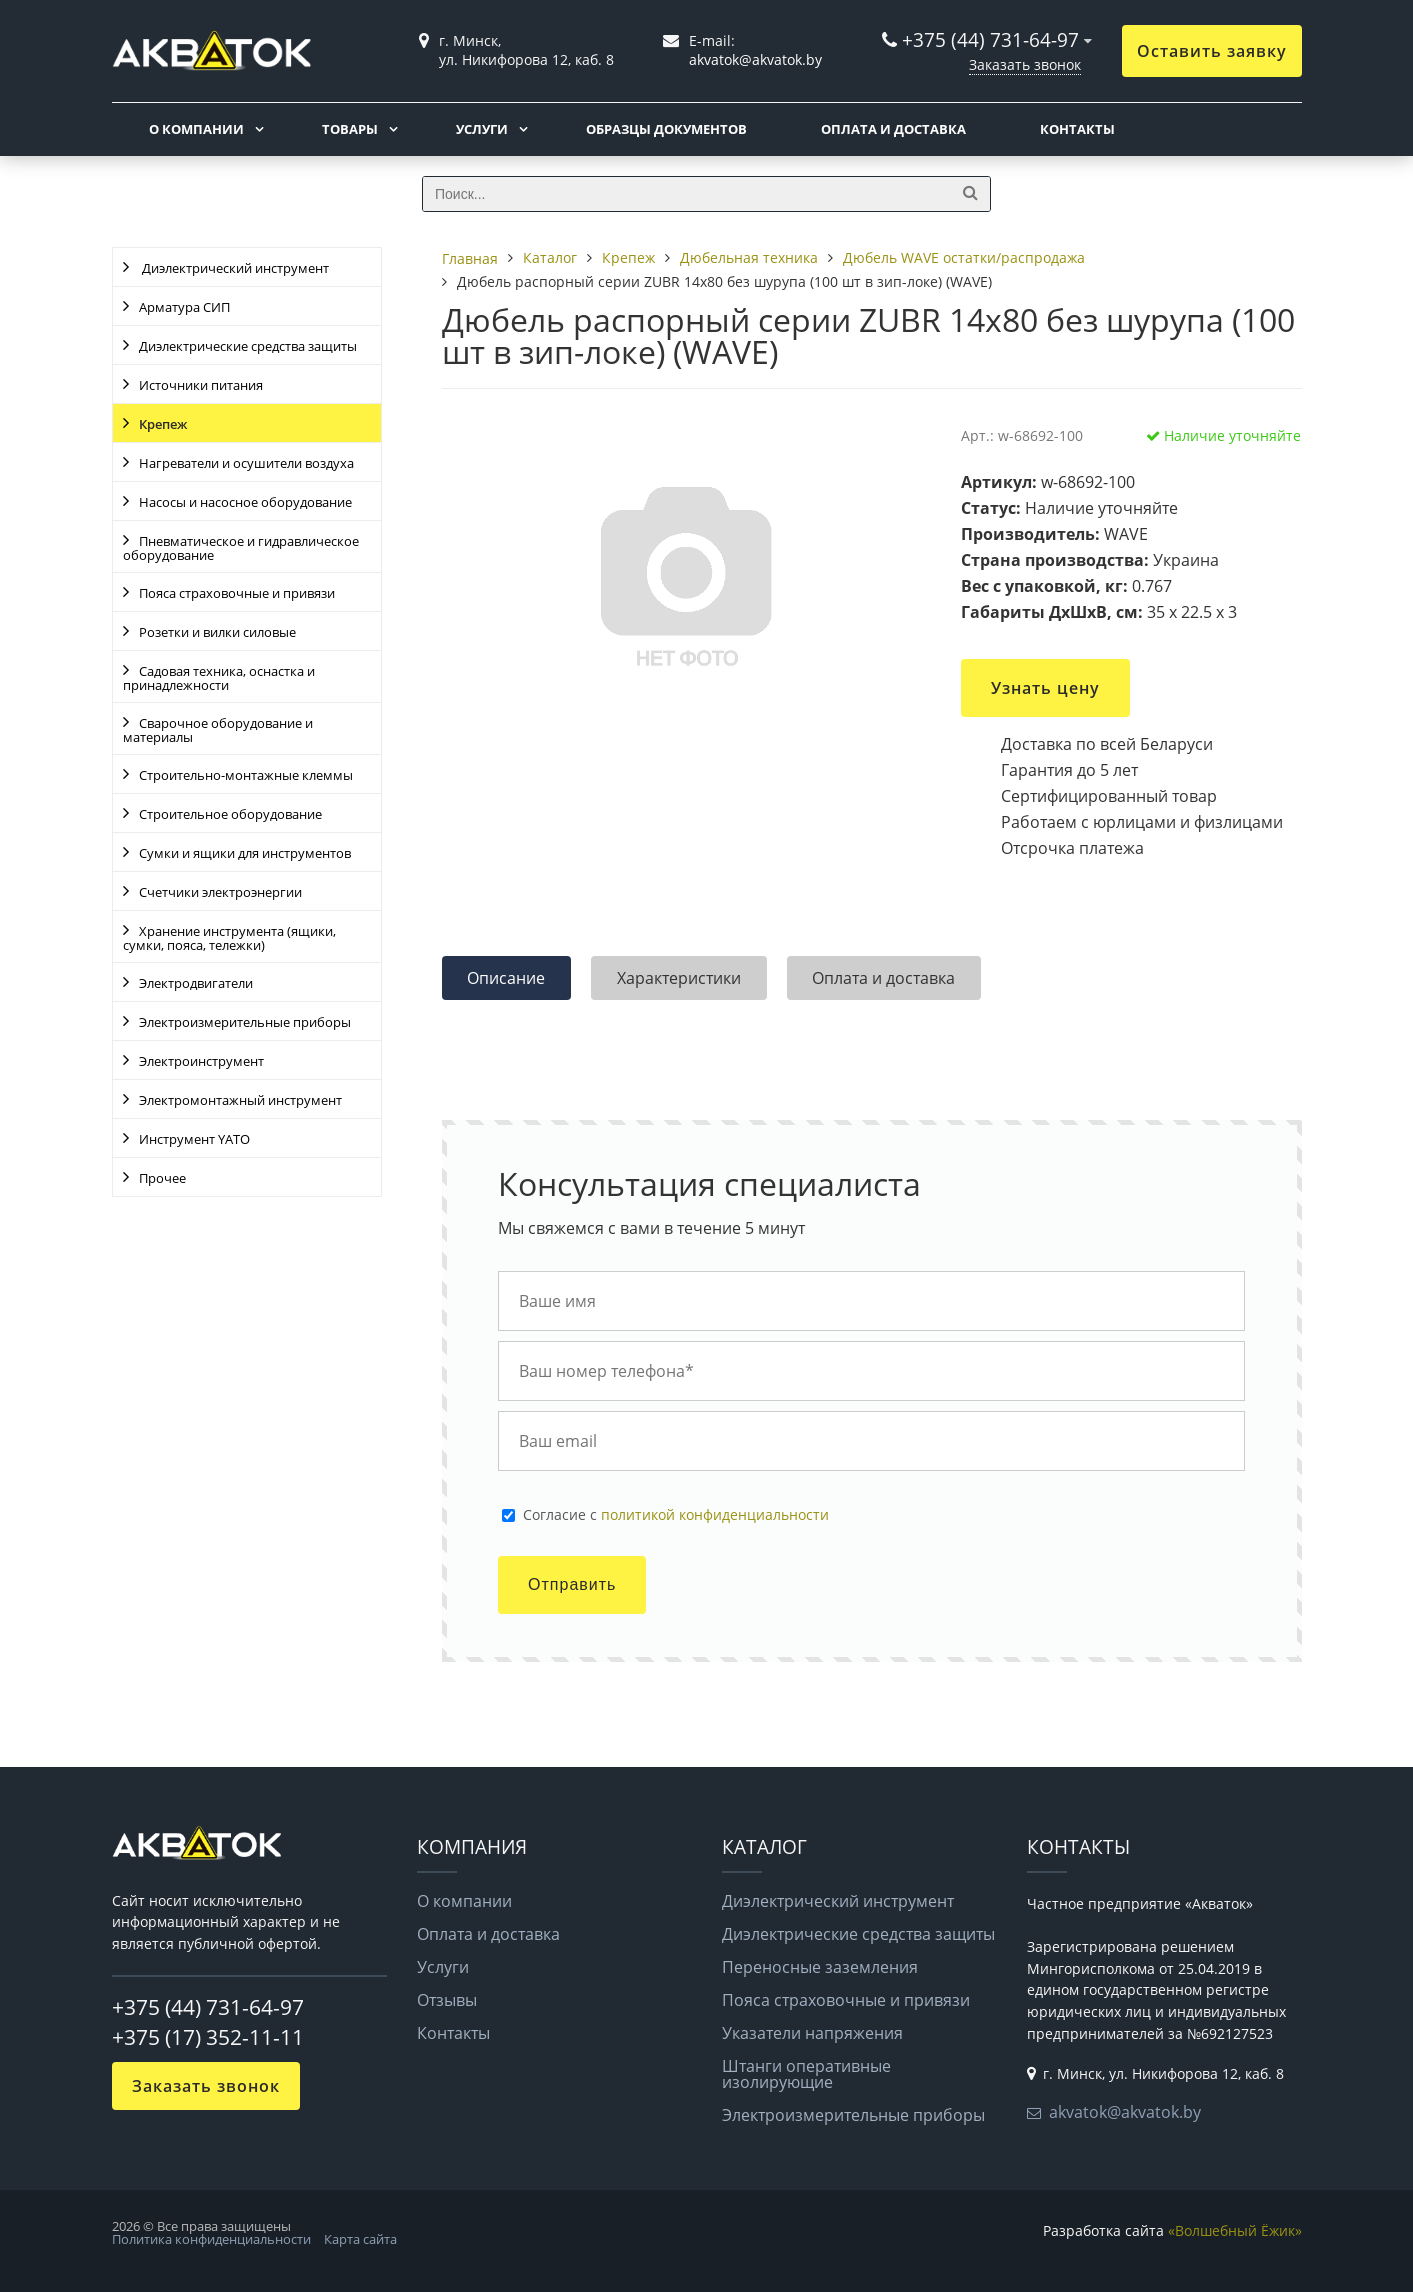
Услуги (482, 129)
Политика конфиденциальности (211, 2239)
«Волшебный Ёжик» (1235, 2230)
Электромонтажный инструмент (240, 1100)
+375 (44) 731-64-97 (990, 39)
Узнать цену (1045, 688)
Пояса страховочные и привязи (237, 593)
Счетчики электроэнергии (220, 892)
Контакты (1077, 129)
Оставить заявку (1212, 51)
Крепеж (163, 424)
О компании (196, 129)
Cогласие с (676, 1515)
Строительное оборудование (230, 814)
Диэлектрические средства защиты (248, 346)
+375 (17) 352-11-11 (208, 2037)
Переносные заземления (820, 1967)
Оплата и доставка (893, 129)
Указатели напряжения (812, 2033)
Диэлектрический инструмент (234, 268)
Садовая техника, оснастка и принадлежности (219, 678)
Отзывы (447, 2000)
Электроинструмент (201, 1061)
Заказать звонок (1025, 64)
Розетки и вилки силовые (217, 632)
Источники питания (201, 385)
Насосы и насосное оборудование (245, 502)
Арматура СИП (184, 307)
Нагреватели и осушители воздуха (246, 463)
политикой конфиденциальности (715, 1514)
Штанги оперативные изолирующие (806, 2074)
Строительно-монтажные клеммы (246, 775)
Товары (350, 129)
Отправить (572, 1584)
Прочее (162, 1178)
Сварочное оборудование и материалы (218, 730)
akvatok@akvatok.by (1125, 2112)
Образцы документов (666, 129)
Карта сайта (360, 2239)
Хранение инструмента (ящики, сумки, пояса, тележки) (229, 938)
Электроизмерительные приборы (245, 1022)
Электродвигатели (196, 983)
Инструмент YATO (194, 1139)
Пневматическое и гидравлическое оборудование (241, 548)
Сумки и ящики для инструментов (245, 853)
